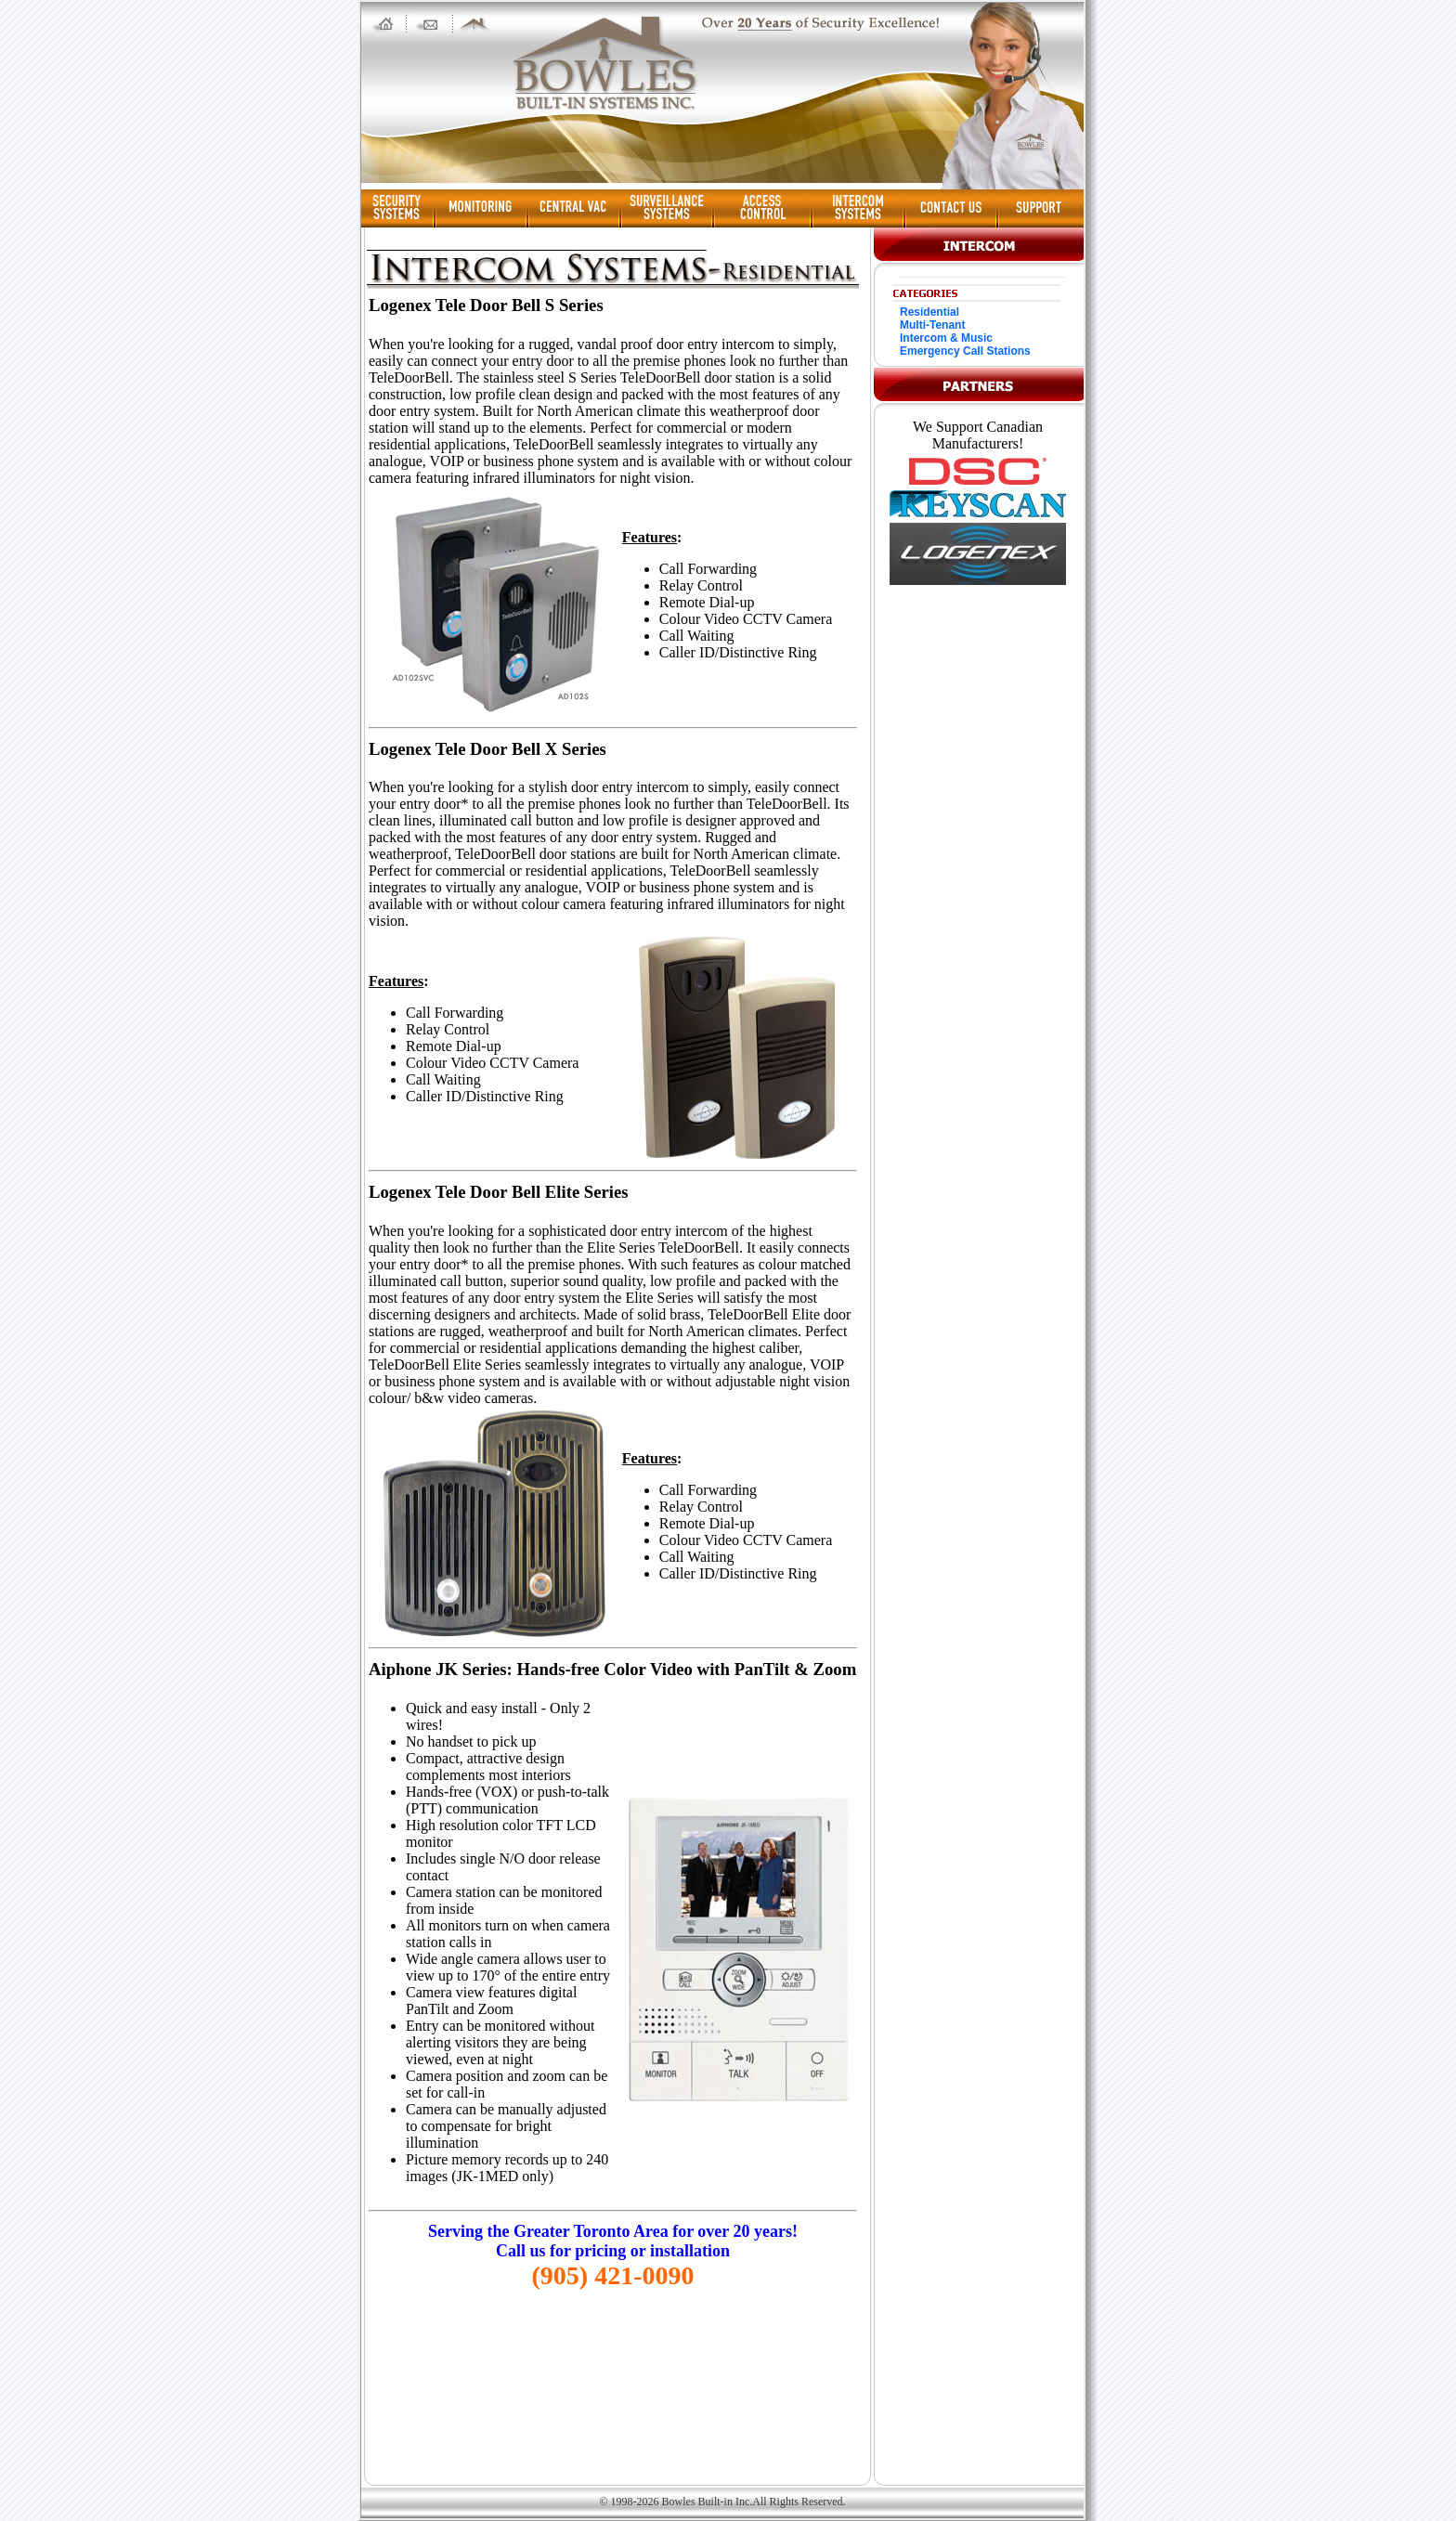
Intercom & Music (946, 337)
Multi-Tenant (932, 324)
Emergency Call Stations (965, 350)
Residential (929, 311)
